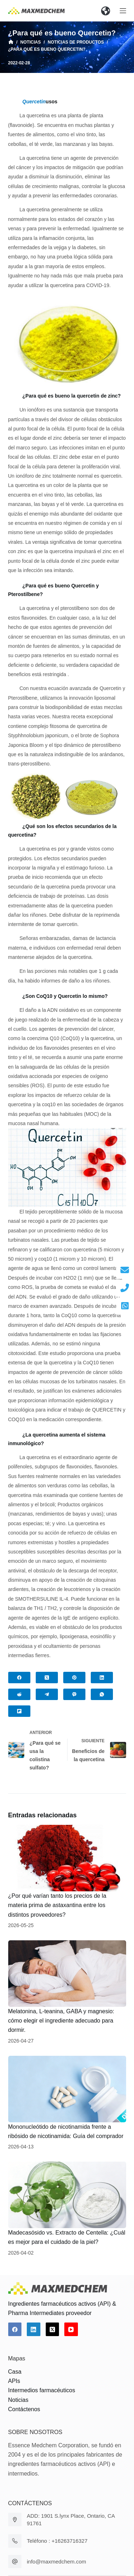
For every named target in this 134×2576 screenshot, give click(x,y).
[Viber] (74, 1694)
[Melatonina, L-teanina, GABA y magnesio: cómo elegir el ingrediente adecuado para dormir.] (67, 1973)
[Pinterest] (74, 1677)
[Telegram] (47, 1694)
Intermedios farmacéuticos (41, 2390)
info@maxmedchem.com (56, 2561)
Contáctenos (24, 2409)
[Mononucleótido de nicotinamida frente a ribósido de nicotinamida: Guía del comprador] (67, 2089)
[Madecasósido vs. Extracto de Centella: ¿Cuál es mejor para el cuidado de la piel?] (67, 2195)
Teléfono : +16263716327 (57, 2541)
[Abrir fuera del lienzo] (123, 11)
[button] (106, 11)
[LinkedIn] (102, 1677)
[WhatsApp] (102, 1694)
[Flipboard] (19, 1711)
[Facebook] (19, 1677)
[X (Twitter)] (47, 1677)
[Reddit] (19, 1694)
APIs (14, 2381)
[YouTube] (71, 2329)
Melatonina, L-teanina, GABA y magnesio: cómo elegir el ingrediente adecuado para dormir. (61, 2020)
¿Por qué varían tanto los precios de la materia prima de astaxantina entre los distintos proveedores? (57, 1905)
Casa (14, 2372)
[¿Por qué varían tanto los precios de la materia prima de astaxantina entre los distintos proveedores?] (67, 1858)
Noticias (18, 2400)
